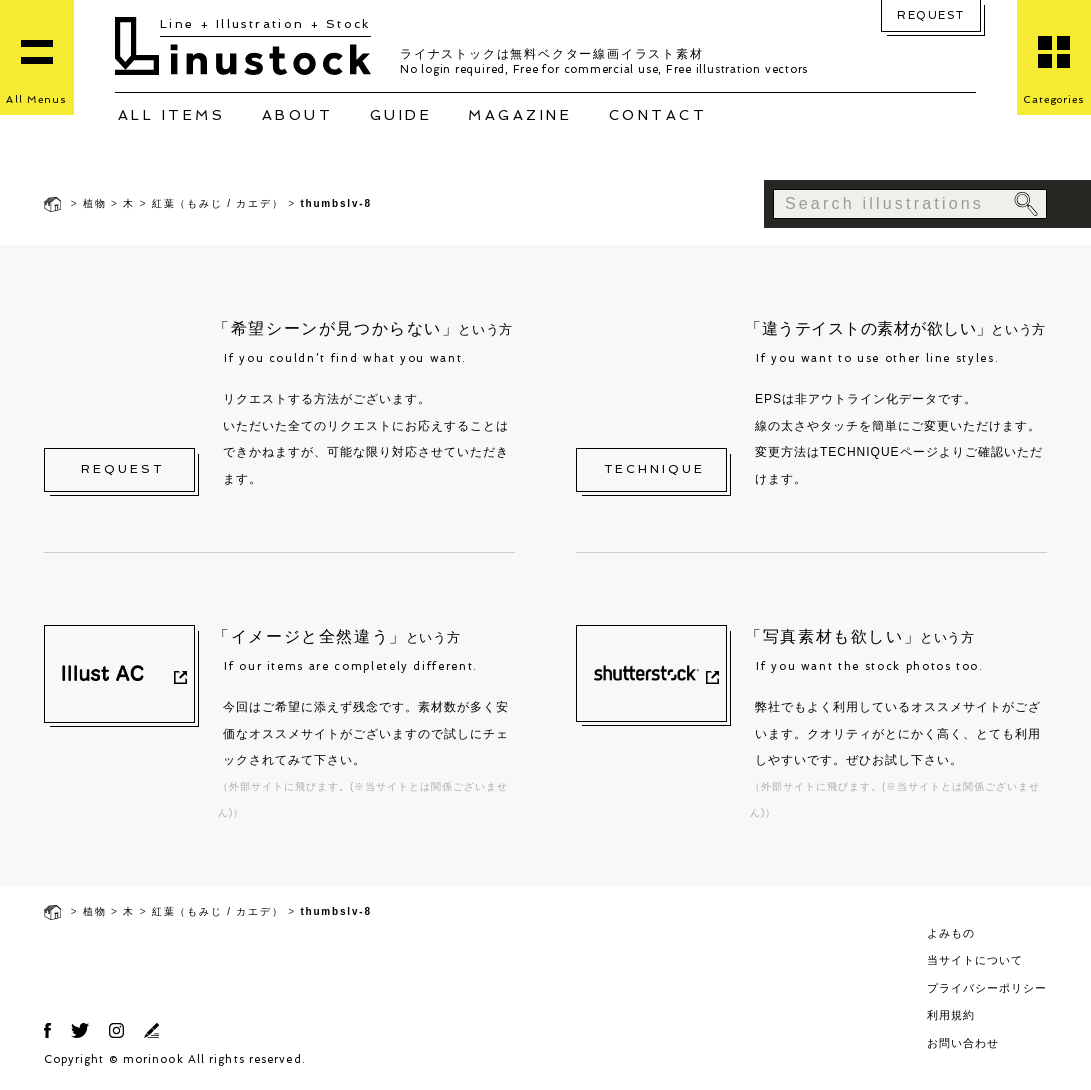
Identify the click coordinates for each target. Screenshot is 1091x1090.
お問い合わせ (963, 1043)
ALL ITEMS (172, 115)
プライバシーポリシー (987, 988)
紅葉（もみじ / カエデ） (218, 203)
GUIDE (401, 115)
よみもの (951, 933)
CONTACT (658, 115)
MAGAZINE (520, 115)
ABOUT (298, 115)
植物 (95, 203)
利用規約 (951, 1015)
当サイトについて (975, 960)
